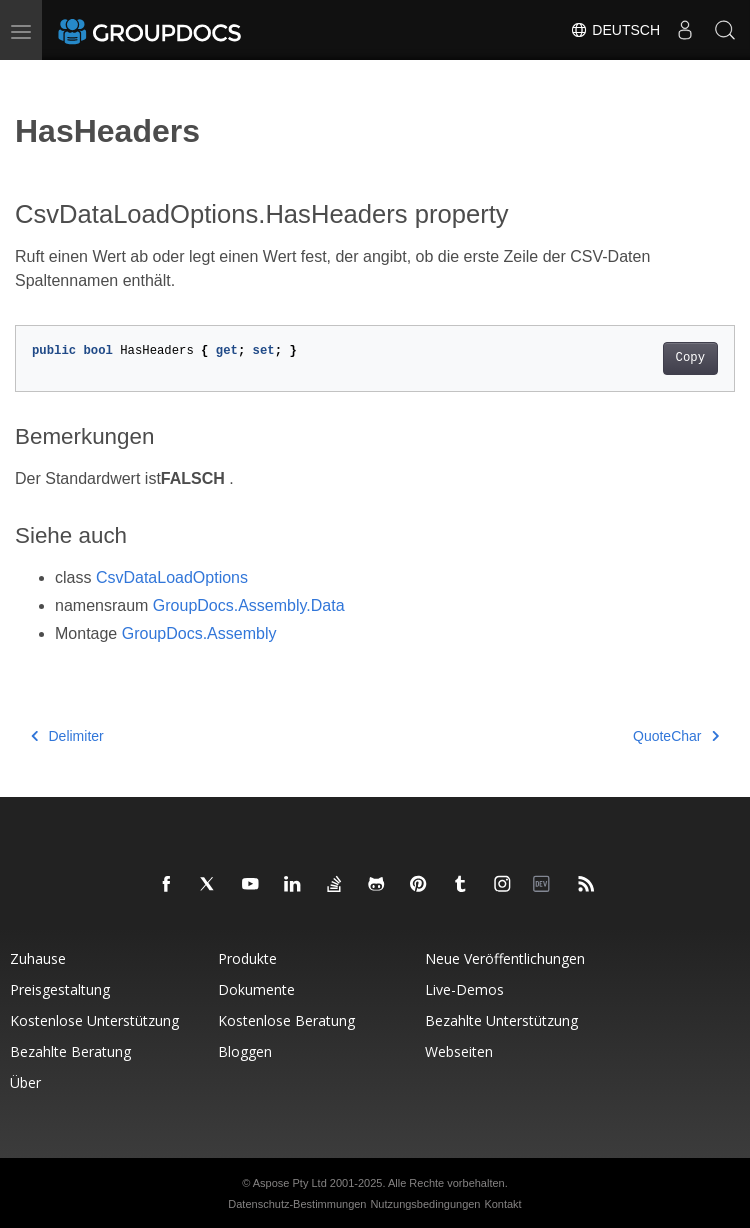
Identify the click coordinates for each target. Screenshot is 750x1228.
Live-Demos (464, 989)
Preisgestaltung (60, 989)
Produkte (247, 958)
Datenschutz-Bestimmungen (297, 1204)
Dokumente (256, 989)
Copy (690, 358)
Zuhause (38, 958)
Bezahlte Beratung (70, 1051)
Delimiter (67, 736)
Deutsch (615, 30)
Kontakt (502, 1204)
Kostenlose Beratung (286, 1020)
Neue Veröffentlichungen (505, 958)
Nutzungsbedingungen (425, 1204)
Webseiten (459, 1051)
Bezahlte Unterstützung (501, 1020)
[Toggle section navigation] (32, 77)
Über (25, 1082)
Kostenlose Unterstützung (94, 1020)
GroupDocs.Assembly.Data (249, 605)
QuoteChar (676, 736)
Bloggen (245, 1051)
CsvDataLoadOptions (172, 577)
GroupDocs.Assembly (199, 633)
